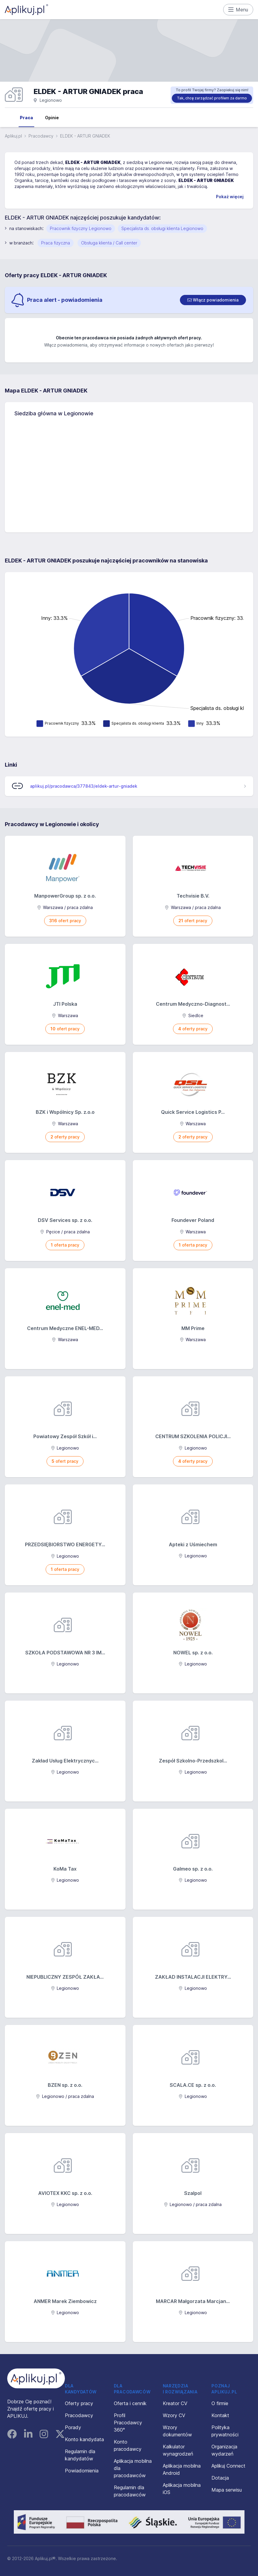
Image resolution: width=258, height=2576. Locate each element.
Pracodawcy (41, 135)
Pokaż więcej (230, 196)
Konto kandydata (84, 2439)
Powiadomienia (82, 2471)
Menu (238, 10)
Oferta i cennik (130, 2403)
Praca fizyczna (55, 242)
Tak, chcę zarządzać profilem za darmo (212, 98)
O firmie (219, 2403)
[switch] (213, 300)
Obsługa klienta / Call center (109, 242)
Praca (26, 117)
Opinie (52, 117)
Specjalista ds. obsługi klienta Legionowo (162, 228)
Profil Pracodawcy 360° (128, 2422)
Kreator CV (175, 2403)
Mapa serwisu (226, 2490)
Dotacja (220, 2478)
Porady (73, 2427)
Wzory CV (174, 2415)
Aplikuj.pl (13, 135)
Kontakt (220, 2415)
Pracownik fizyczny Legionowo (80, 228)
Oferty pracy (79, 2403)
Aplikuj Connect (228, 2466)
